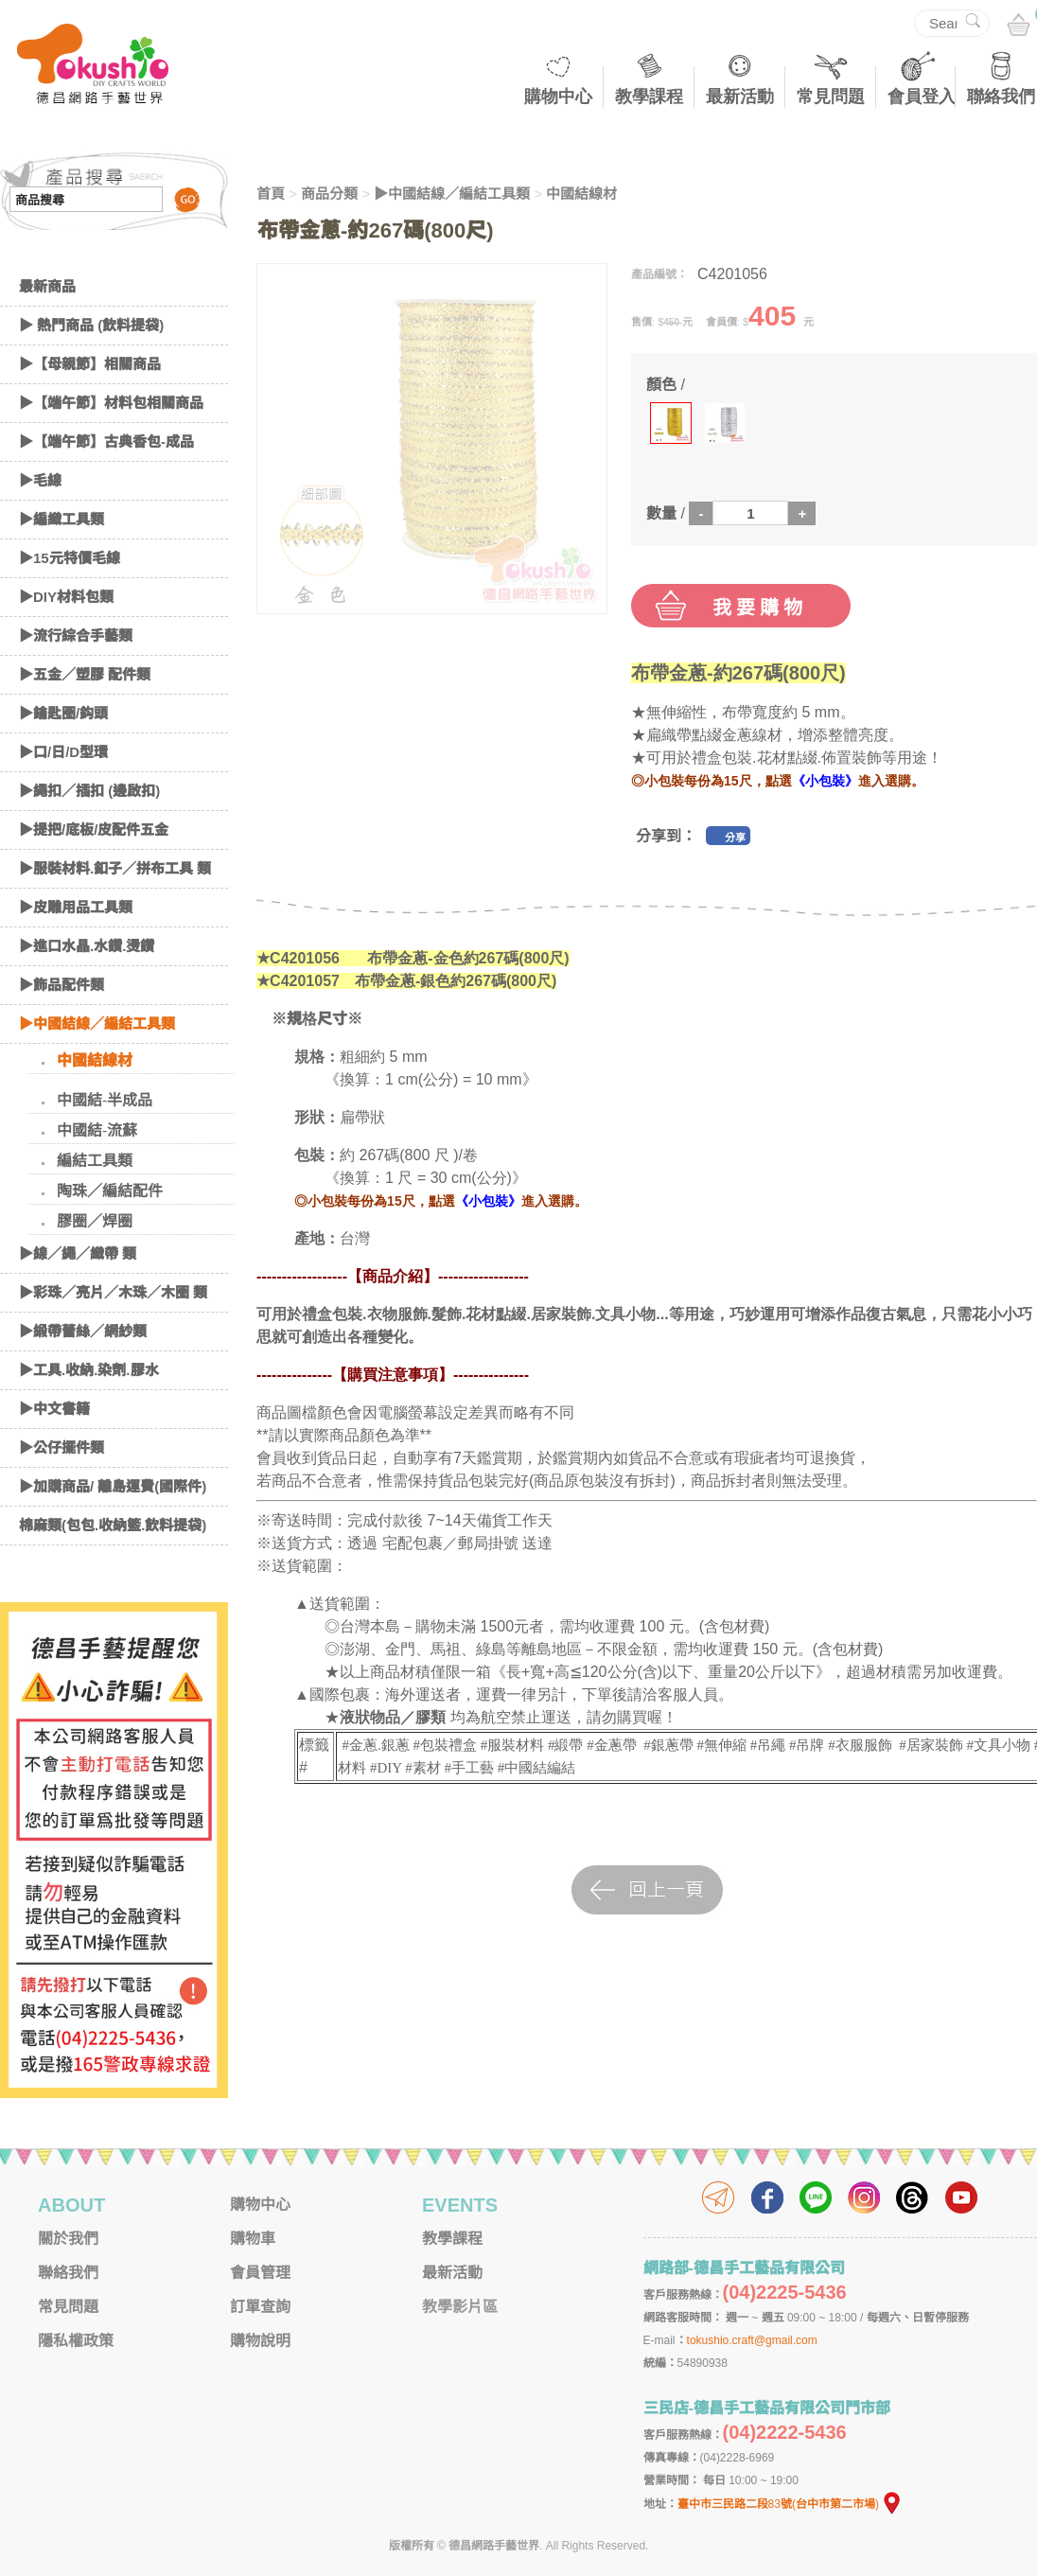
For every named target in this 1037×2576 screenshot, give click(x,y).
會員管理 (260, 2273)
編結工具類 (94, 1161)
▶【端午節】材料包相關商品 (111, 403)
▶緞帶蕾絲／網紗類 (83, 1331)
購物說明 (260, 2341)
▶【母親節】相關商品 (90, 364)
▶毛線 (40, 480)
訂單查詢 (260, 2307)
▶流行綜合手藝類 (75, 635)
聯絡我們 (1001, 96)
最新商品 (47, 286)
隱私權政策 (76, 2341)
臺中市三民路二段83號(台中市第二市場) (790, 2504)
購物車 (252, 2239)
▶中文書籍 (54, 1409)
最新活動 (740, 96)
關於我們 (68, 2239)
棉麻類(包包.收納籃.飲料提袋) (112, 1525)
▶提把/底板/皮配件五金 (93, 829)
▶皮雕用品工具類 (75, 907)
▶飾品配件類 (61, 985)
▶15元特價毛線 (69, 558)
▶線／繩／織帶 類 (77, 1253)
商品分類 (329, 193)
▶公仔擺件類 (61, 1447)
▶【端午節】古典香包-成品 (106, 441)
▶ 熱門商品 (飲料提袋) (91, 325)
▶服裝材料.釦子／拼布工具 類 (115, 868)
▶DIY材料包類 (66, 597)
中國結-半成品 (104, 1100)
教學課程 (649, 96)
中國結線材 (94, 1060)
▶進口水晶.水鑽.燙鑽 (86, 946)
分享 (735, 837)
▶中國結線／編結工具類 (97, 1023)
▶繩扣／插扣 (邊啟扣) (89, 791)
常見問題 (831, 96)
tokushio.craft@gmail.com (752, 2340)
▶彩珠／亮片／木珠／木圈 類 (113, 1292)
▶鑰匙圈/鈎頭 (63, 713)
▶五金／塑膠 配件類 (84, 674)
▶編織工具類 (61, 519)
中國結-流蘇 (97, 1130)
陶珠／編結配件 (110, 1191)
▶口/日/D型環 (63, 752)
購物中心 (558, 96)
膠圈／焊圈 (94, 1221)
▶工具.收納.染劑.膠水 (89, 1370)
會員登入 (922, 96)
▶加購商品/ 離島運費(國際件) (112, 1486)
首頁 (270, 193)
